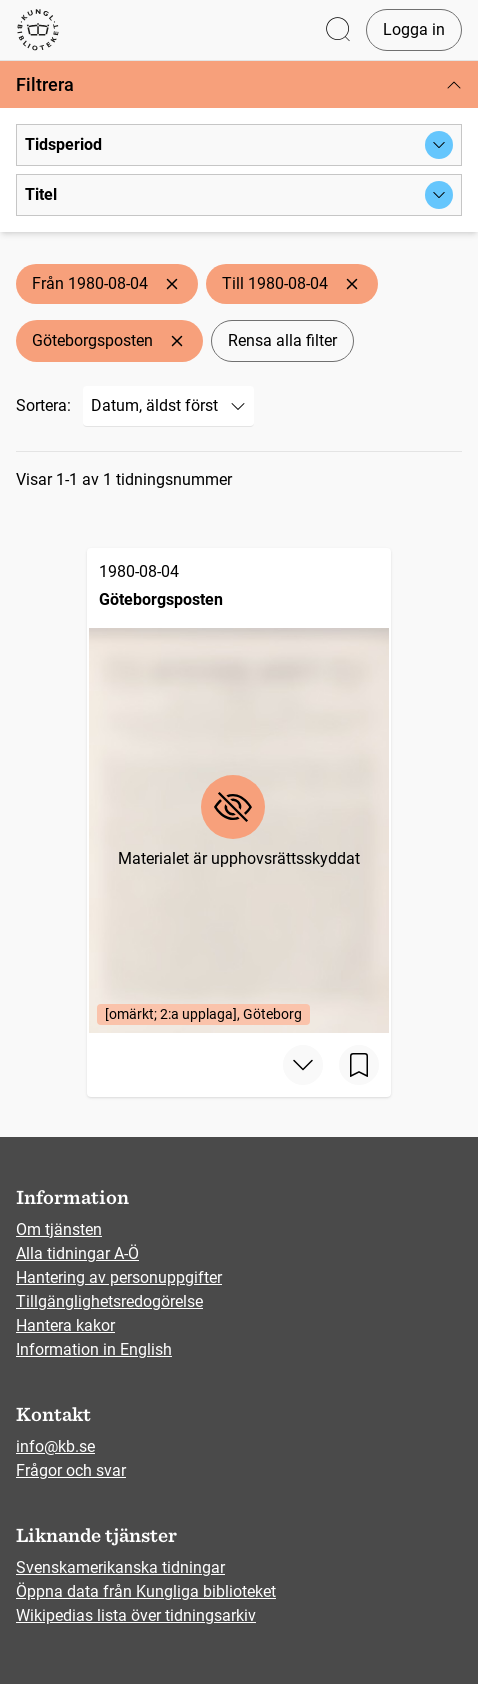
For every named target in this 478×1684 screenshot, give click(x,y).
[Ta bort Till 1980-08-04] (352, 284)
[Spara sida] (359, 1065)
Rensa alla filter (282, 340)
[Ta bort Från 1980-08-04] (172, 284)
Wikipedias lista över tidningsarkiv (136, 1615)
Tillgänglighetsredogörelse (109, 1301)
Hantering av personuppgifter (119, 1277)
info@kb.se (55, 1446)
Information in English (94, 1349)
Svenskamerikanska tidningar (120, 1567)
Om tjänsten (59, 1229)
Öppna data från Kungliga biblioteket (146, 1591)
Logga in (414, 29)
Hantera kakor (65, 1325)
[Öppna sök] (338, 30)
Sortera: (43, 405)
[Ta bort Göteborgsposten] (177, 341)
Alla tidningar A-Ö (77, 1253)
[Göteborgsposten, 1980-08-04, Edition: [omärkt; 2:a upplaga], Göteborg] (239, 790)
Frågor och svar (71, 1470)
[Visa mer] (303, 1065)
